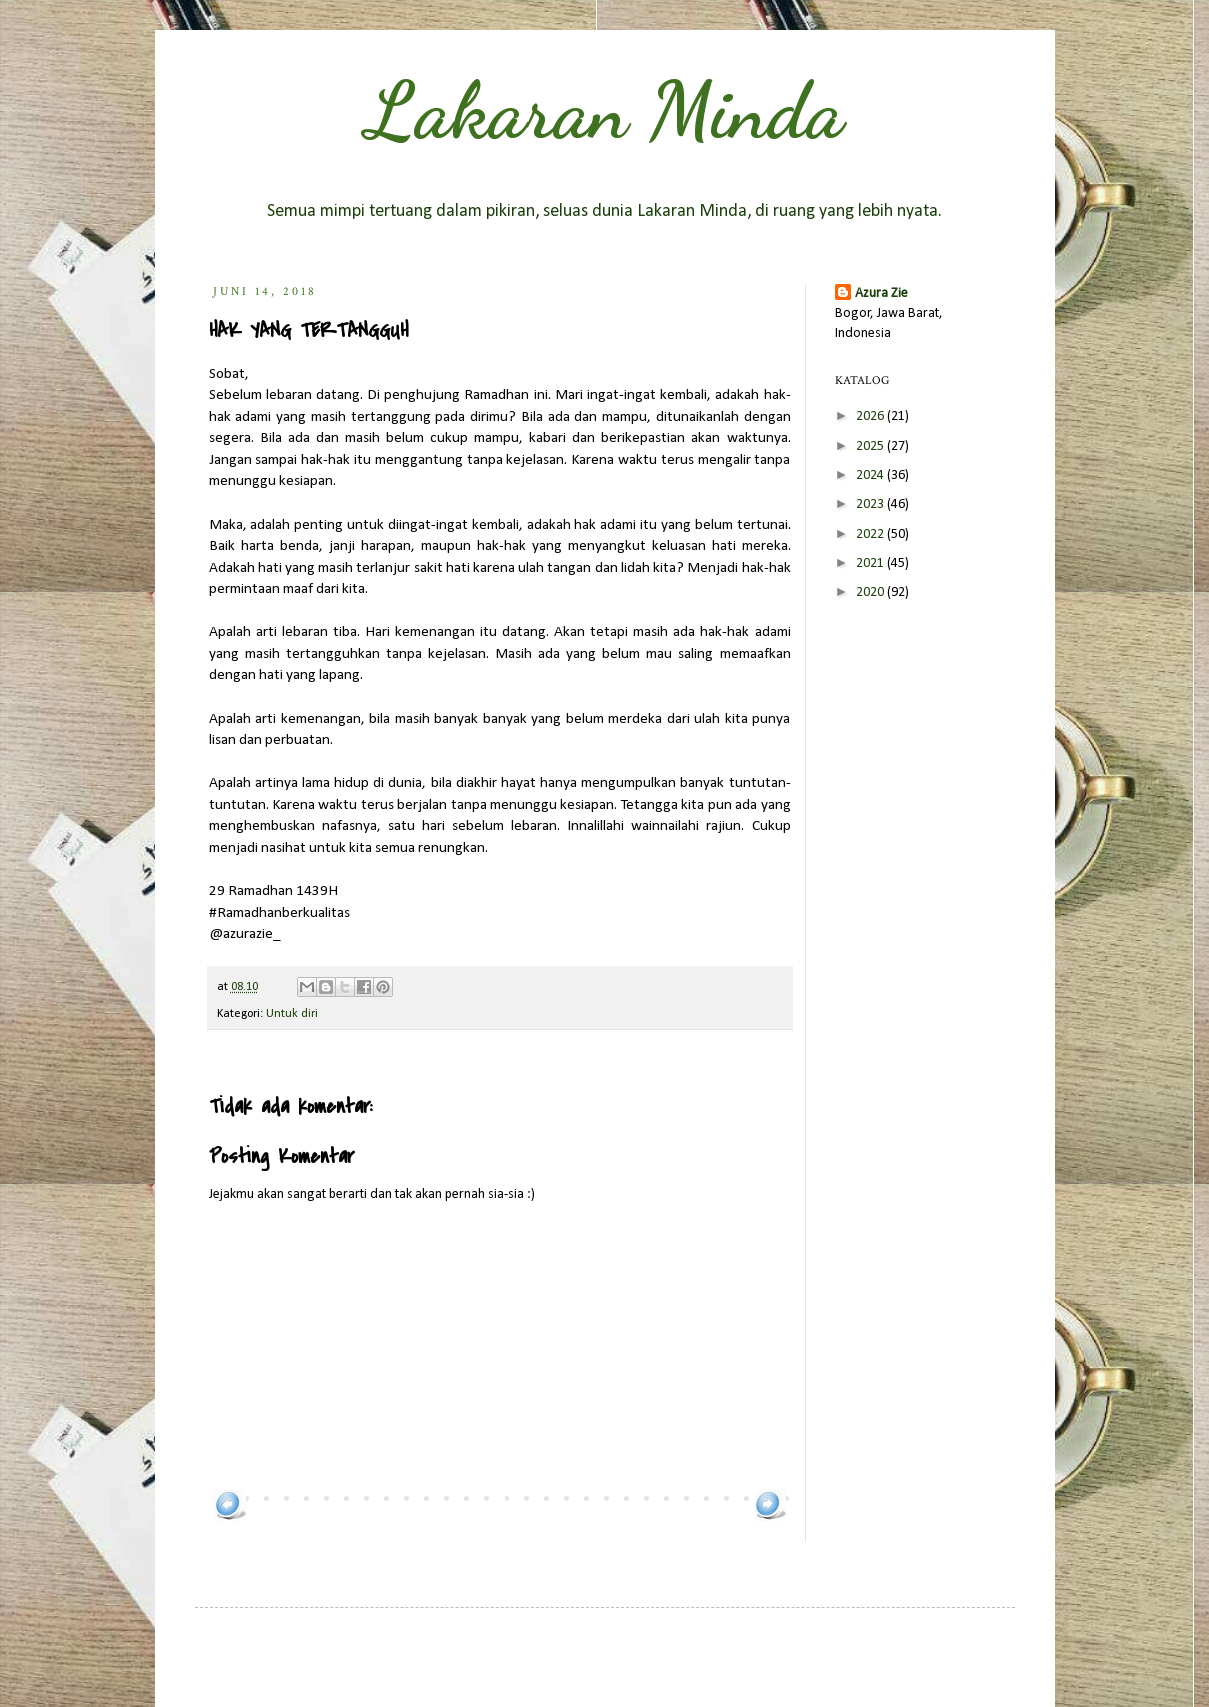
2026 (871, 416)
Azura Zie (881, 293)
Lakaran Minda (605, 110)
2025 (871, 446)
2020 (871, 592)
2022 (871, 534)
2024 (871, 475)
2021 (871, 563)
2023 (871, 504)
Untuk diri (292, 1014)
